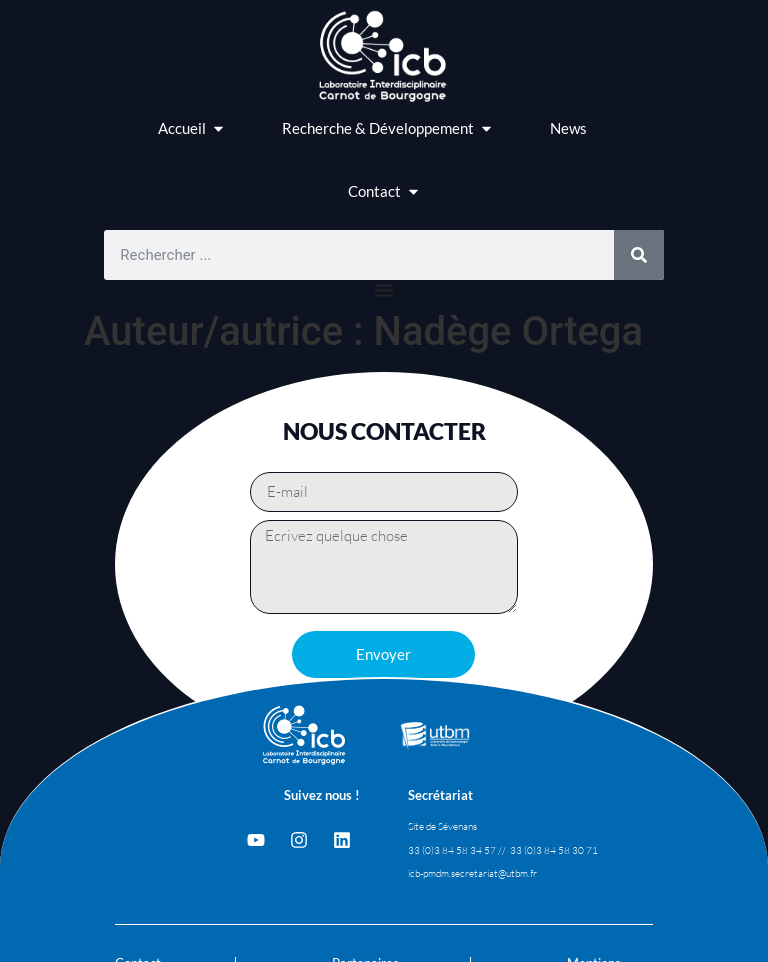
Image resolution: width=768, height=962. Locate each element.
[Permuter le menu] (384, 290)
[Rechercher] (639, 255)
